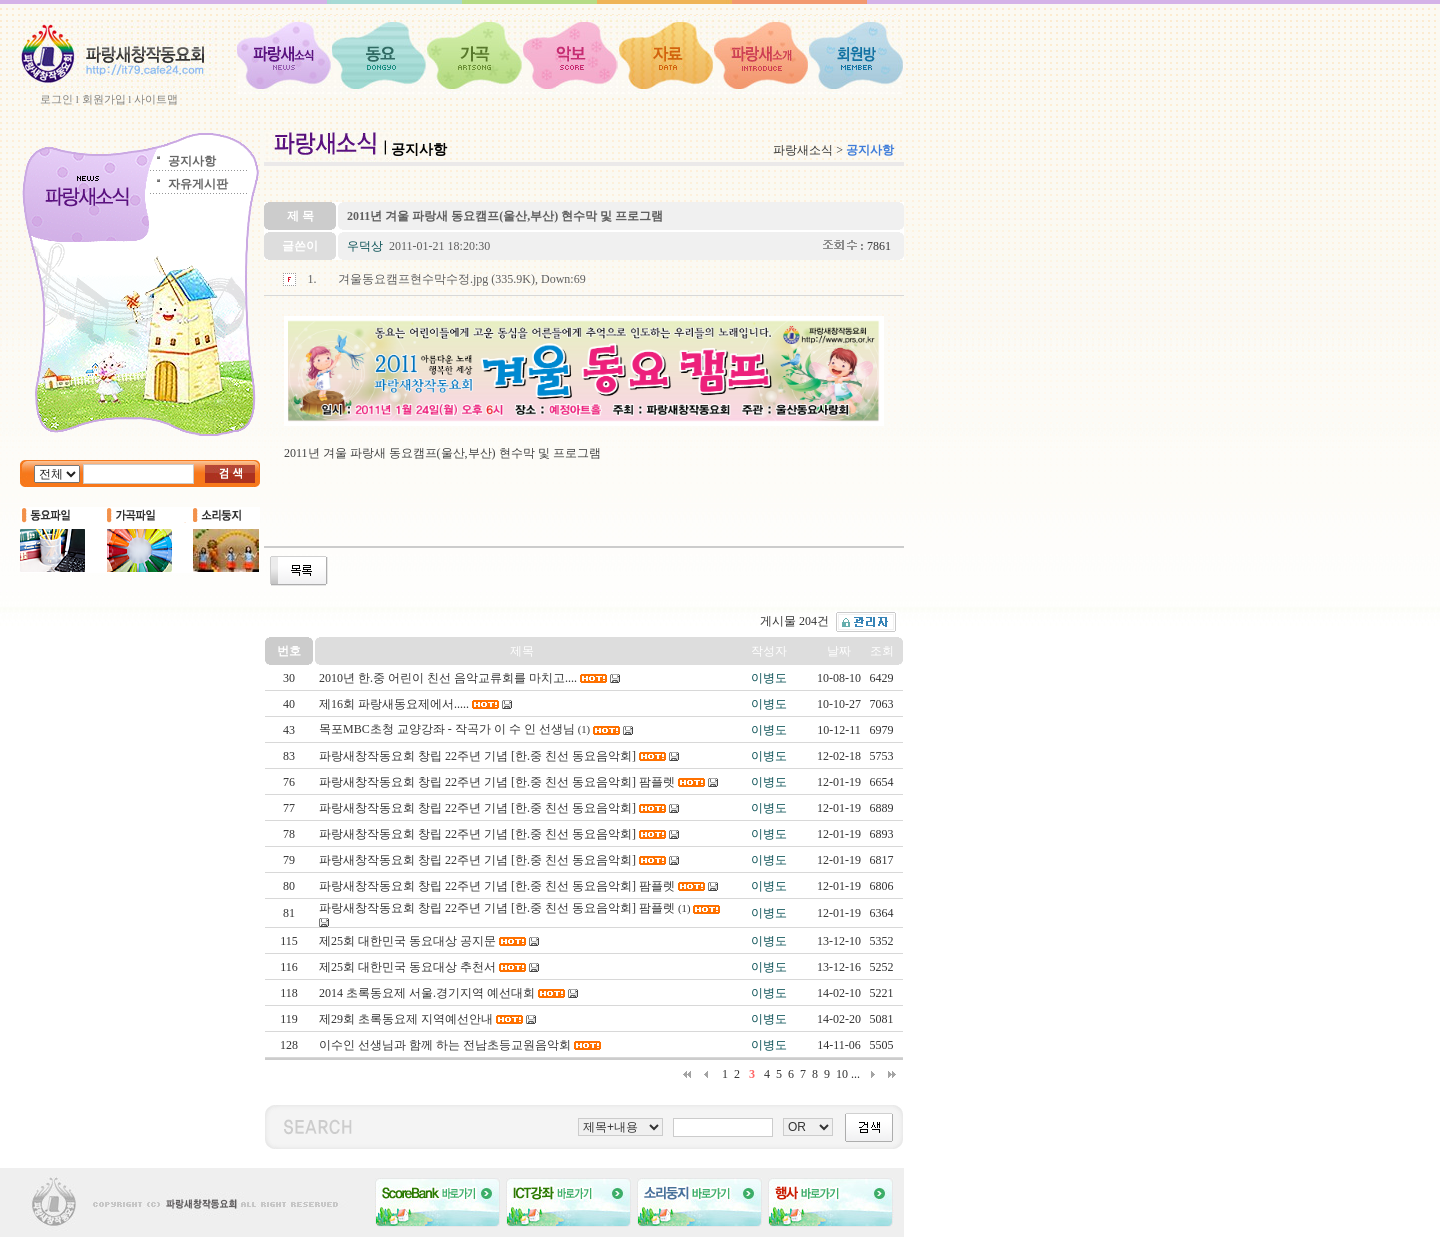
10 (842, 1074)
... (855, 1074)
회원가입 (104, 99)
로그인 (56, 99)
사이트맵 (156, 99)
